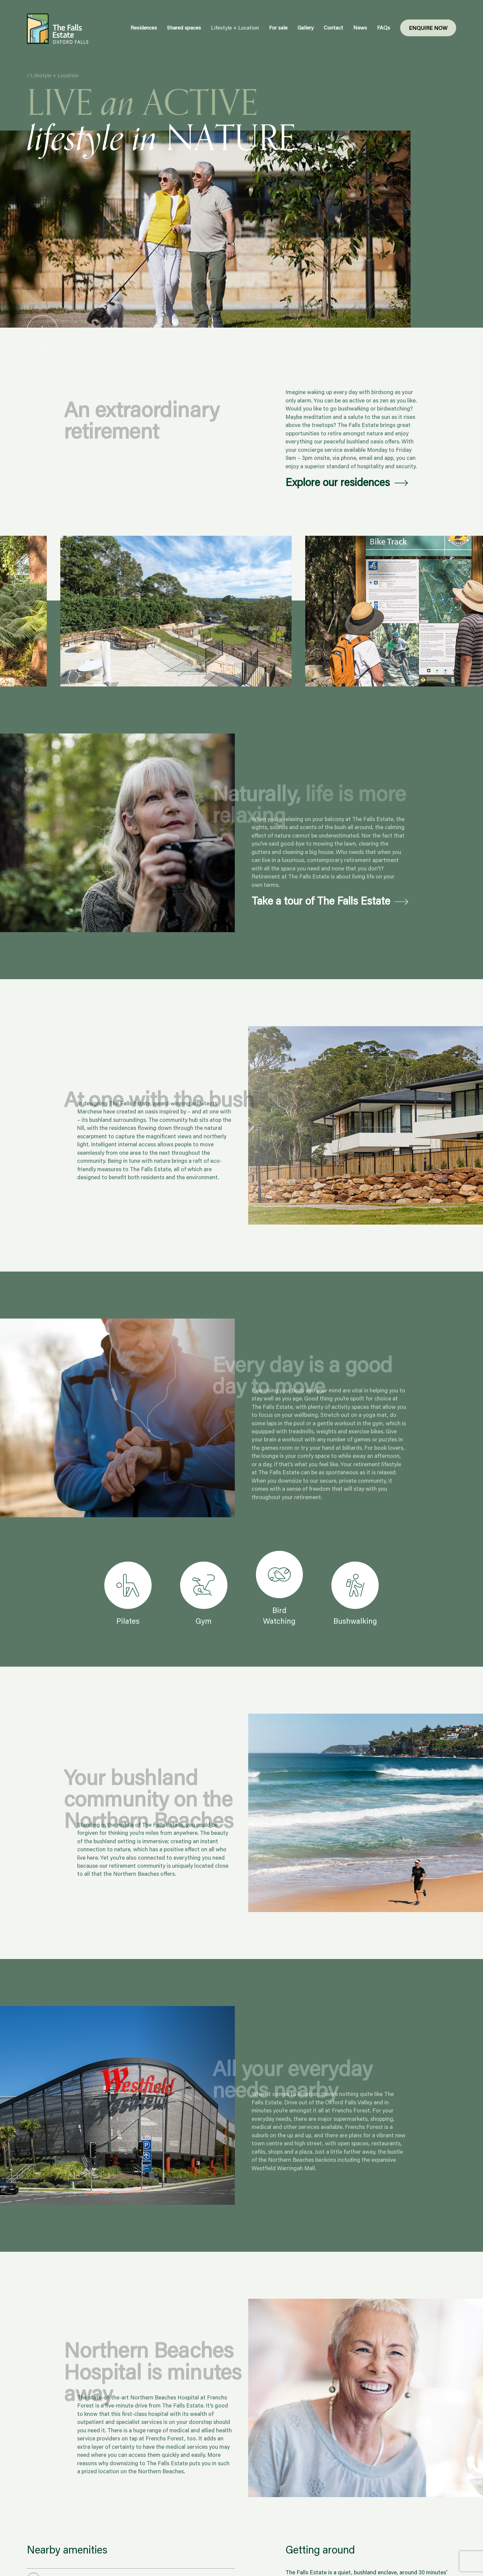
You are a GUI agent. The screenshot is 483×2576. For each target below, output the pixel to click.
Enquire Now (428, 27)
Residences (143, 27)
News (360, 27)
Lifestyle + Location (235, 27)
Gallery (306, 27)
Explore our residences (337, 482)
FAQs (383, 27)
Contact (333, 27)
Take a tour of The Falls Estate (321, 900)
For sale (278, 27)
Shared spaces (184, 27)
